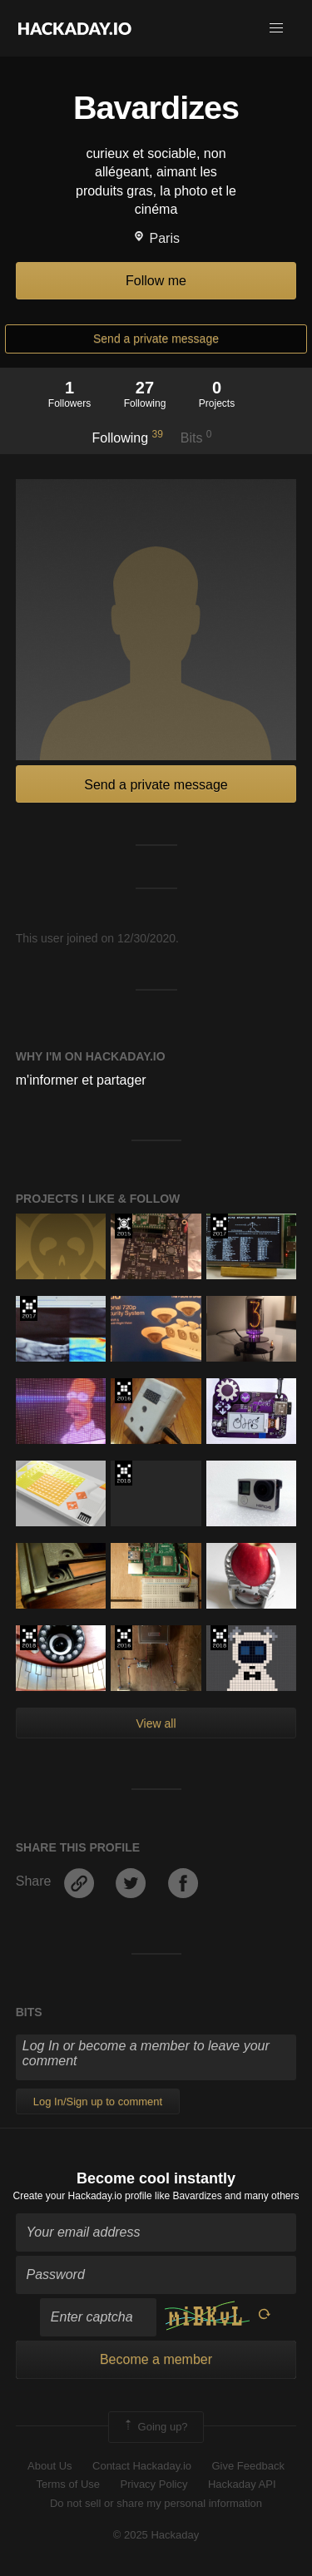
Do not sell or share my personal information (156, 2503)
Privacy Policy (154, 2484)
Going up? (154, 2427)
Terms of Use (68, 2484)
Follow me (156, 281)
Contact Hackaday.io (141, 2466)
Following (127, 436)
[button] (276, 28)
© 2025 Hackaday (156, 2535)
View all (156, 1723)
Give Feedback (247, 2466)
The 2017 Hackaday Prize (219, 1226)
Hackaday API (242, 2484)
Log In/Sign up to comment (97, 2101)
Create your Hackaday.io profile (82, 2196)
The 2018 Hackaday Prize (123, 1473)
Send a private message (156, 338)
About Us (49, 2466)
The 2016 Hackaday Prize (123, 1390)
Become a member (156, 2359)
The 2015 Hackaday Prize (123, 1226)
